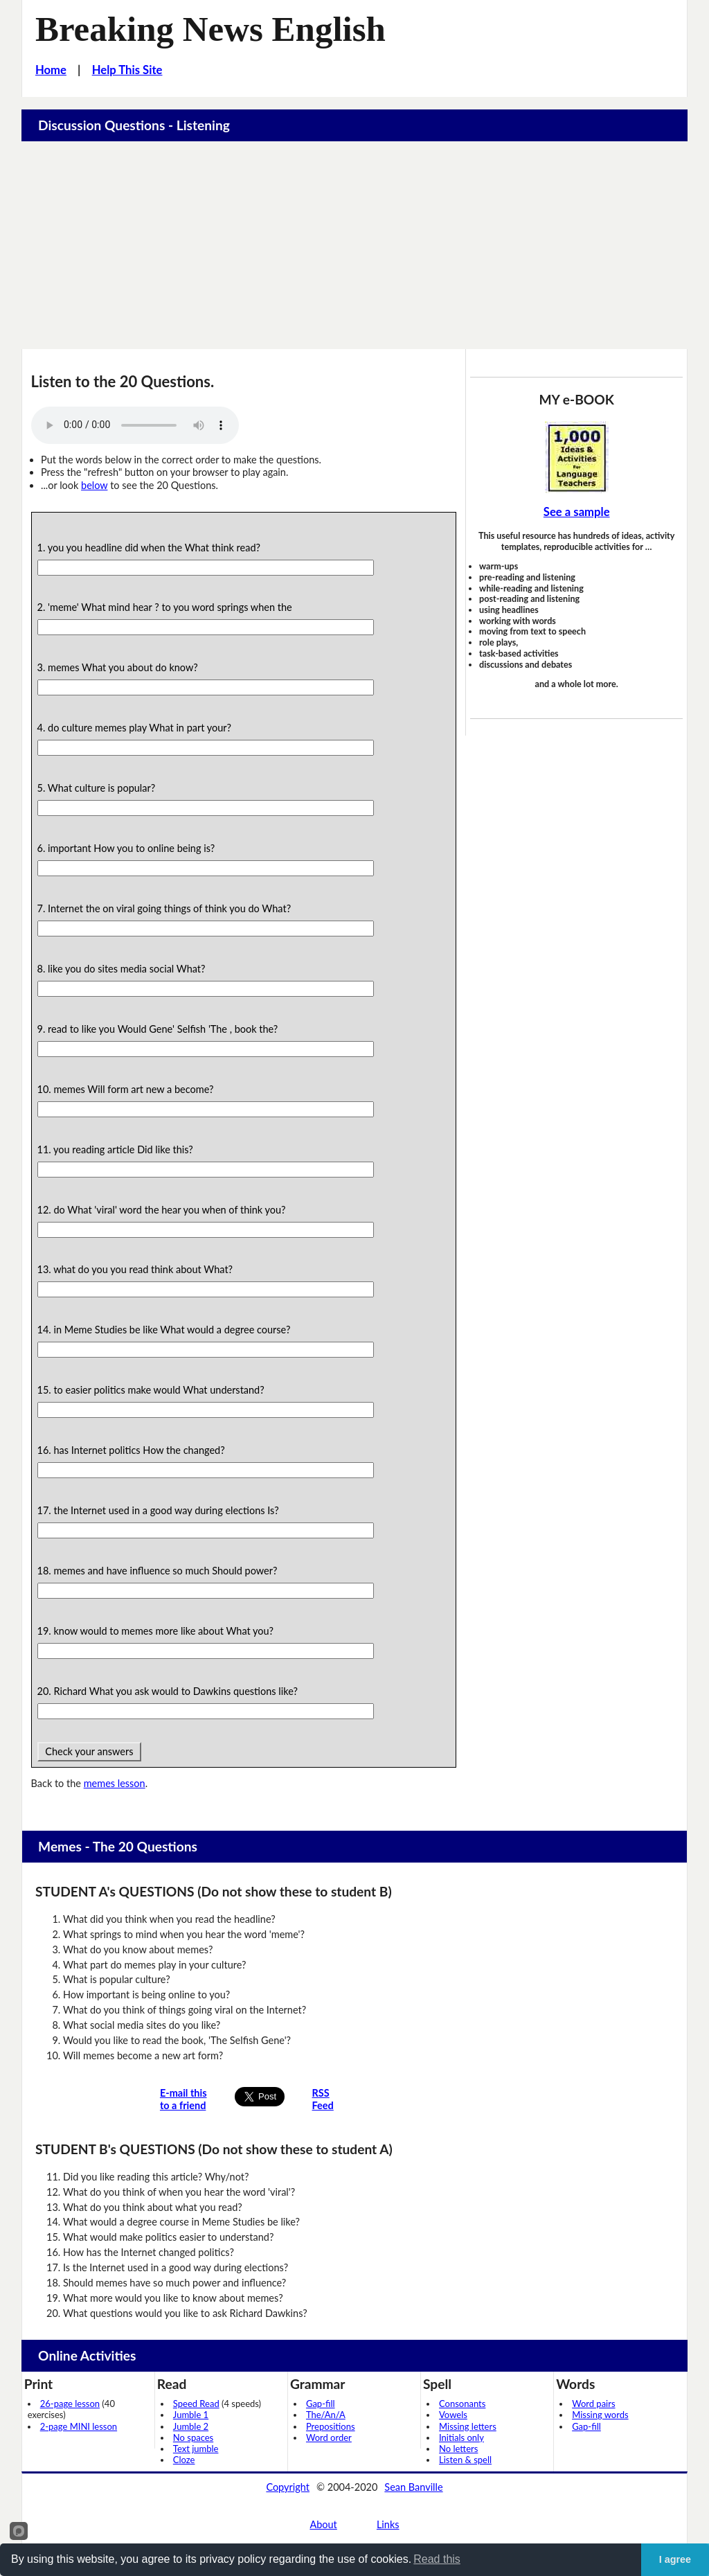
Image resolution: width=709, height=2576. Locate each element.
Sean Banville (413, 2487)
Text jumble (196, 2448)
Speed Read (196, 2403)
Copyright (287, 2487)
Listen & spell (465, 2459)
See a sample (577, 512)
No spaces (193, 2437)
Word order (329, 2437)
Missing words (600, 2414)
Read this (436, 2559)
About (322, 2524)
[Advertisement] (354, 245)
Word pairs (593, 2403)
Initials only (461, 2437)
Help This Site (127, 70)
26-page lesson (70, 2403)
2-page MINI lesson (78, 2426)
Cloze (184, 2459)
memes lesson (114, 1783)
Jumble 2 (190, 2426)
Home (50, 70)
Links (388, 2524)
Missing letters (467, 2426)
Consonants (462, 2403)
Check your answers (89, 1751)
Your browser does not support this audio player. (135, 425)
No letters (458, 2448)
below (94, 485)
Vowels (453, 2414)
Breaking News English (210, 29)
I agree (675, 2559)
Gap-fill (320, 2403)
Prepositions (330, 2426)
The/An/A (325, 2414)
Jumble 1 (190, 2414)
